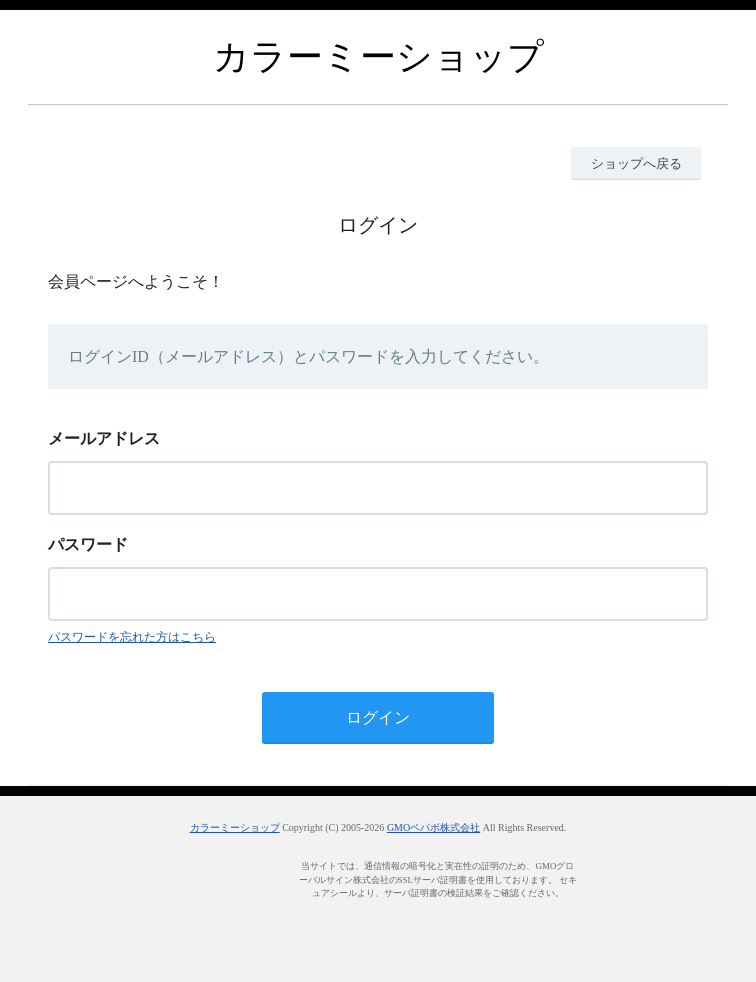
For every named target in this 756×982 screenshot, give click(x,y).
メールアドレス (104, 438)
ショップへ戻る (636, 163)
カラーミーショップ (235, 827)
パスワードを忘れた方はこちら (132, 637)
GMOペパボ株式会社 (433, 827)
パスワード (88, 544)
